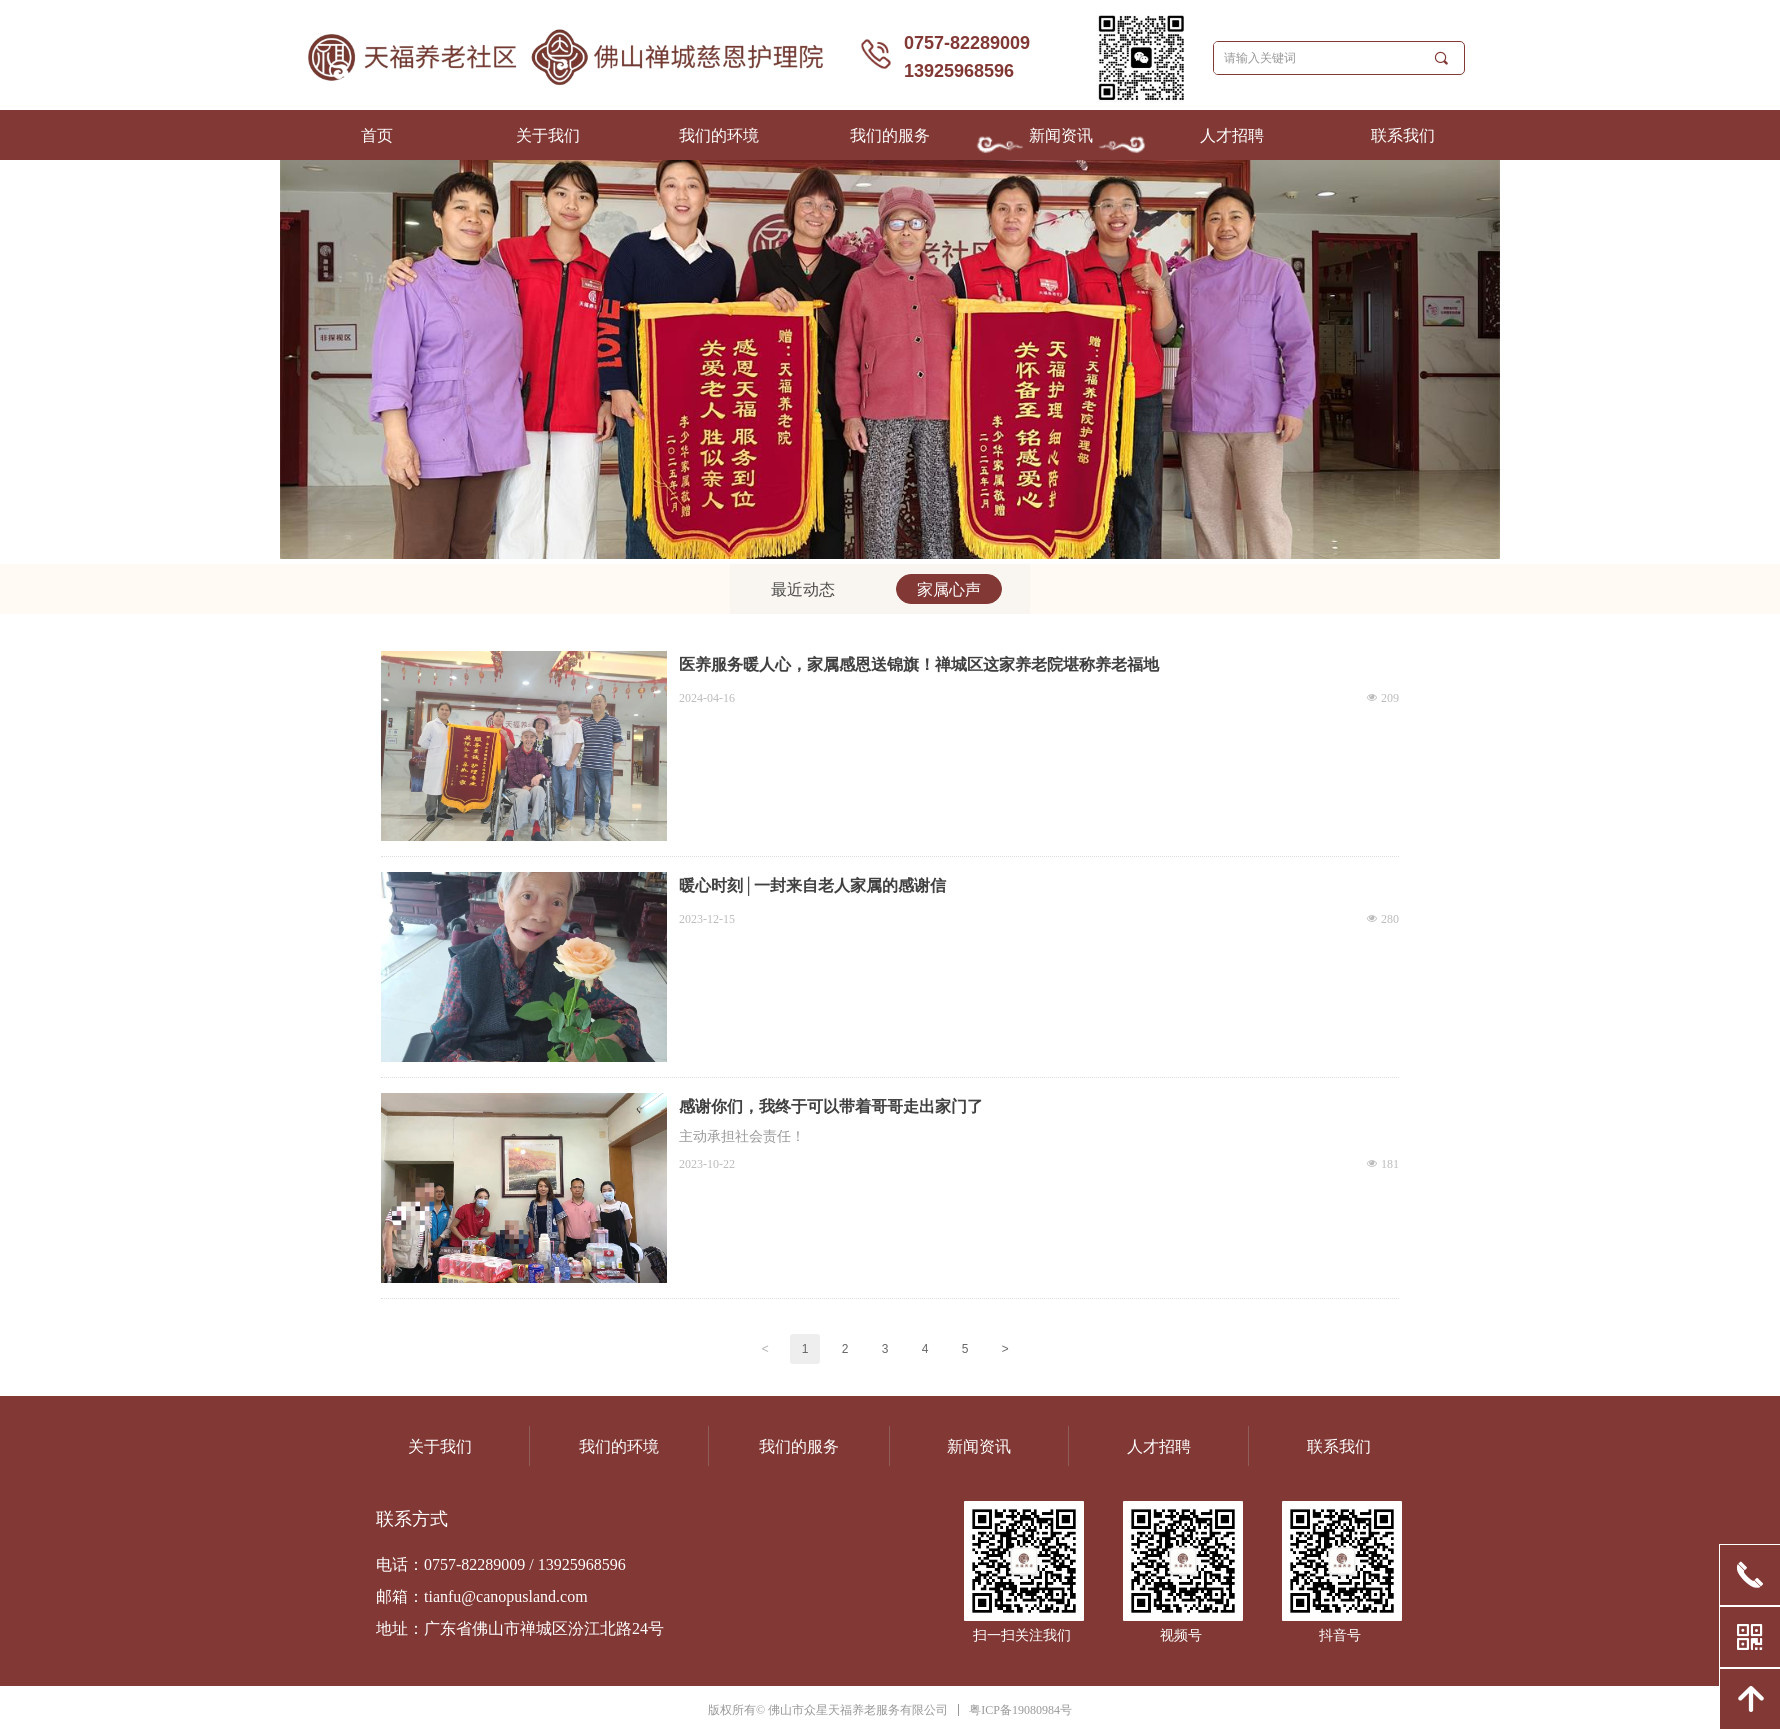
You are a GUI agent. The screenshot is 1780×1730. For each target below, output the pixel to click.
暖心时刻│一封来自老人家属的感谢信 (812, 885)
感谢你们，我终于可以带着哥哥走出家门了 (831, 1106)
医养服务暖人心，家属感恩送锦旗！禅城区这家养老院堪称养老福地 (919, 664)
